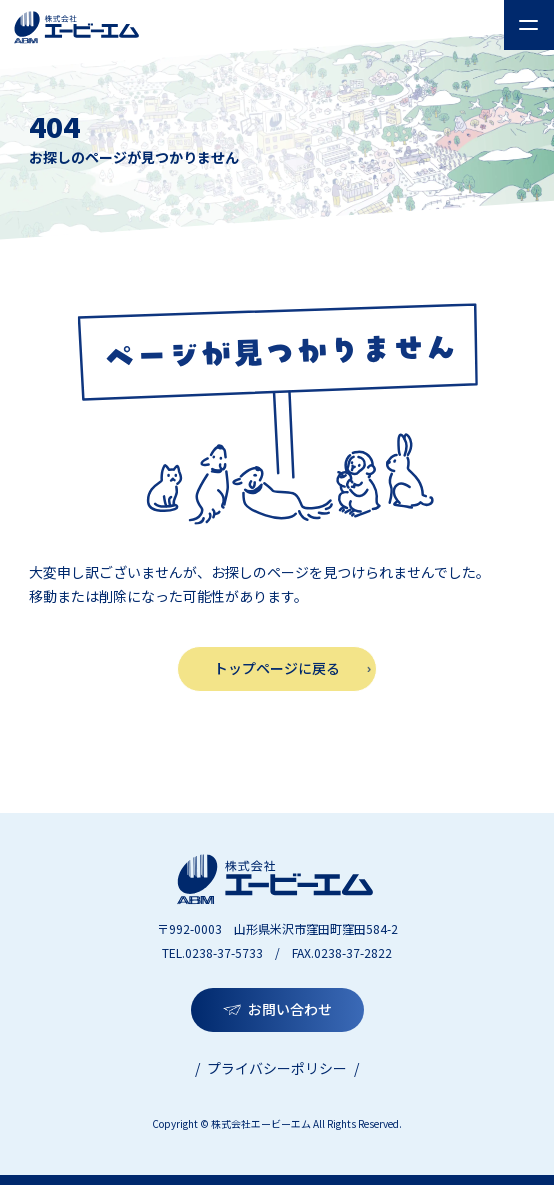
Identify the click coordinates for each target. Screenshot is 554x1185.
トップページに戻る (277, 668)
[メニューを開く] (529, 25)
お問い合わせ (290, 1009)
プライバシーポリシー (277, 1068)
